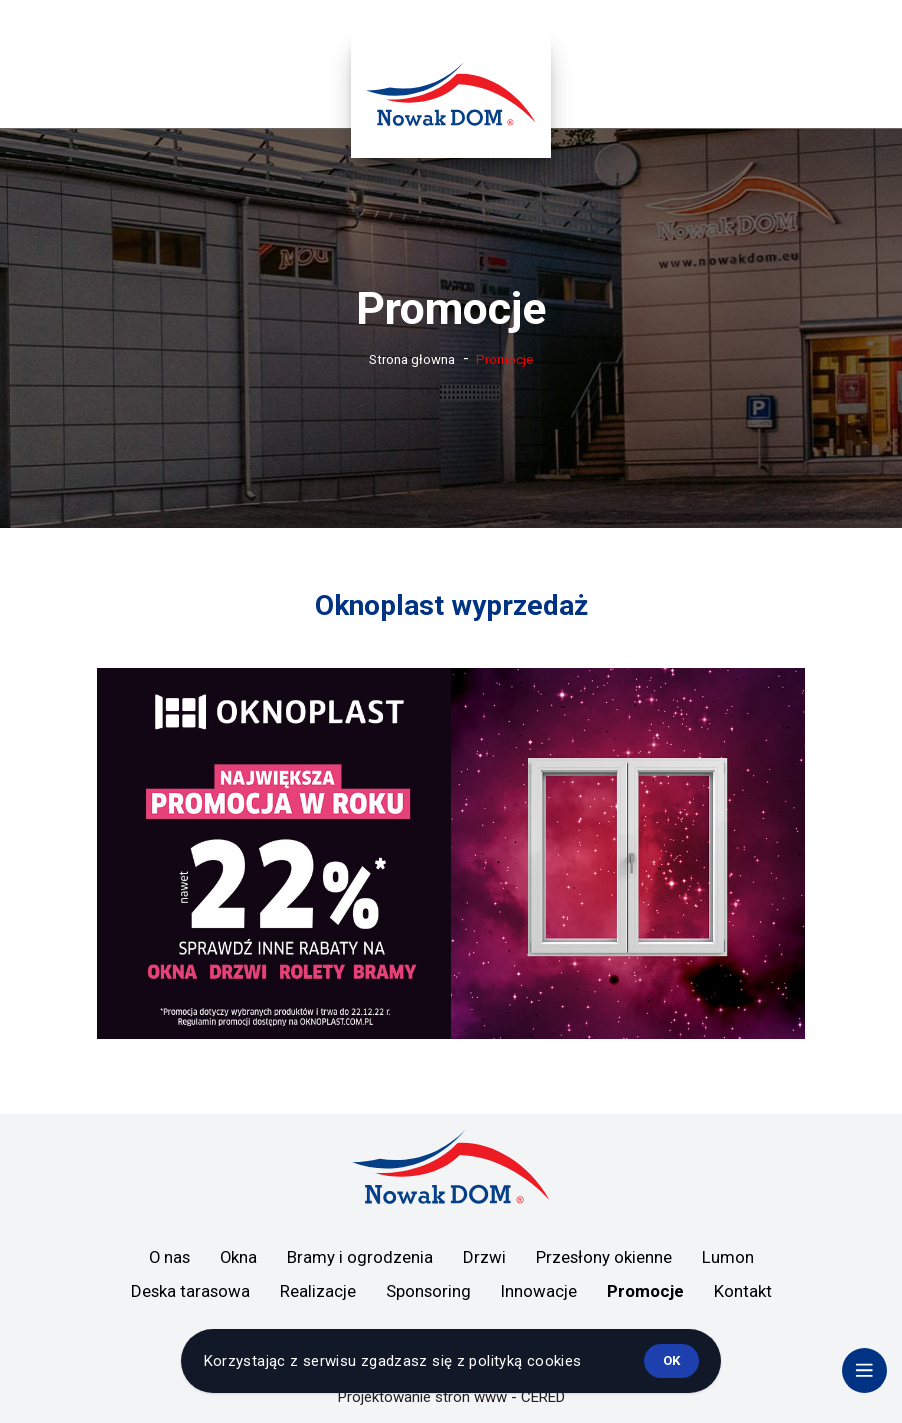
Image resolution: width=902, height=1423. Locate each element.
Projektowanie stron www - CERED (451, 1397)
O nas (169, 1257)
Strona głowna (412, 359)
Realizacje (318, 1291)
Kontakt (743, 1291)
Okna (238, 1257)
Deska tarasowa (190, 1291)
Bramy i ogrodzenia (360, 1257)
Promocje (645, 1291)
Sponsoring (428, 1291)
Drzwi (484, 1257)
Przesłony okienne (604, 1257)
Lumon (728, 1257)
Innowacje (539, 1291)
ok (671, 1360)
